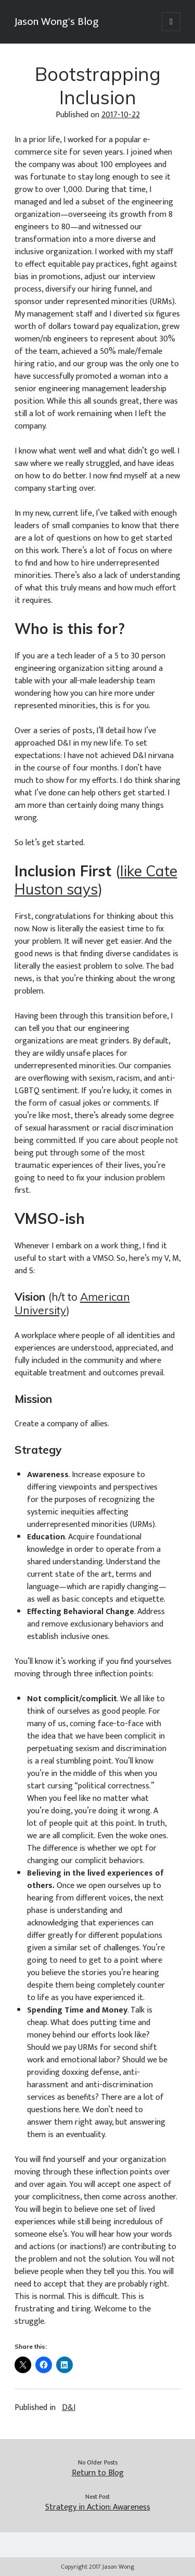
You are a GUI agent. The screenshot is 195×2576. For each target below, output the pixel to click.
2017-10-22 (120, 115)
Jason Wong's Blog (57, 21)
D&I (68, 2408)
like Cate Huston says (96, 880)
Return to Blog (98, 2473)
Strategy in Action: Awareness (97, 2507)
